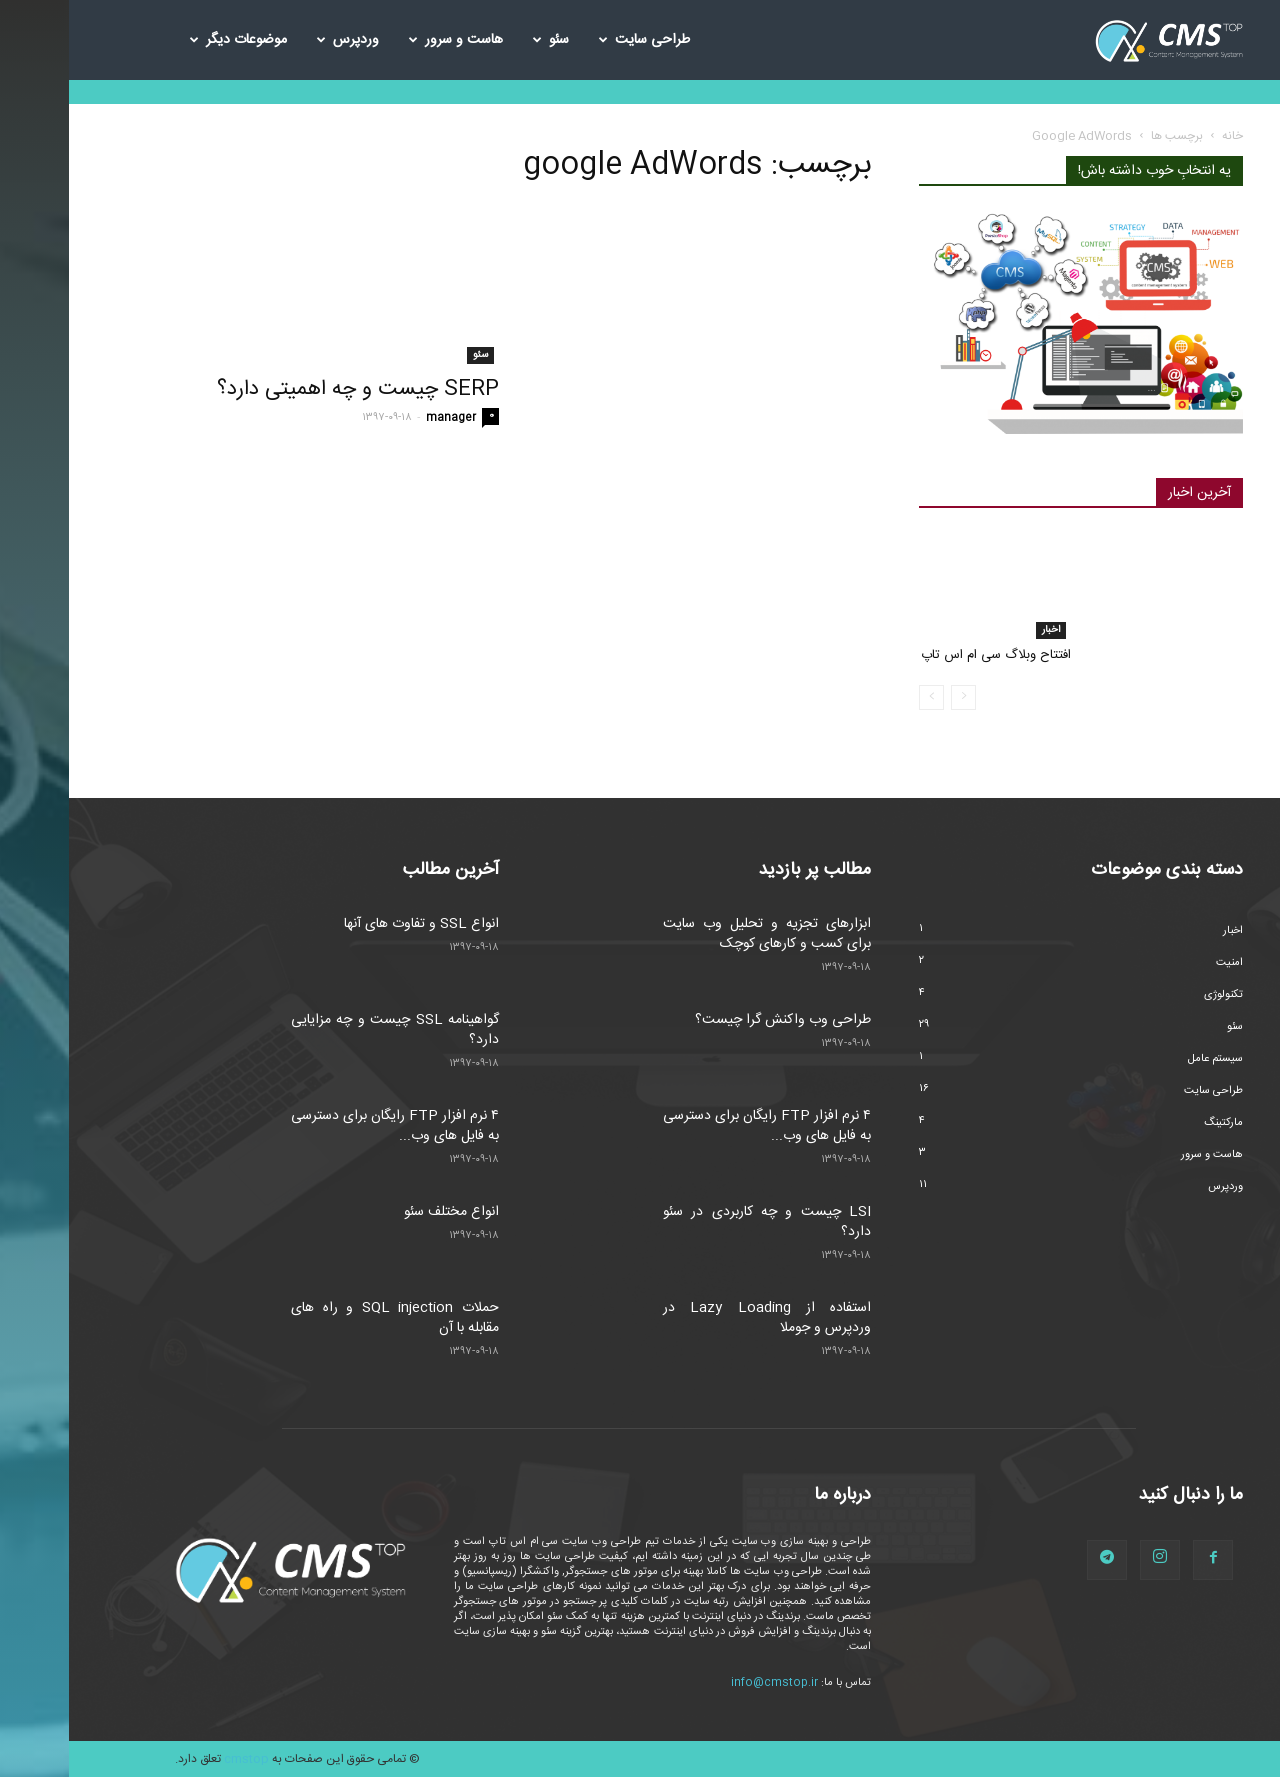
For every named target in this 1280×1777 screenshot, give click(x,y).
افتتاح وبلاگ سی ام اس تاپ (927, 655)
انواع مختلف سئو (382, 1212)
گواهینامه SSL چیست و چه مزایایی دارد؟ (326, 1030)
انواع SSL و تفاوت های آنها (352, 924)
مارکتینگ (1154, 1123)
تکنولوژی (1154, 995)
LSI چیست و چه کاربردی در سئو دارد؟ (698, 1222)
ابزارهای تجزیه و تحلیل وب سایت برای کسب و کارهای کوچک (698, 934)
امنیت (1160, 963)
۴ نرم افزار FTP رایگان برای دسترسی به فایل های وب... (326, 1126)
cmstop (177, 1759)
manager (382, 418)
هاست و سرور (387, 40)
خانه (1163, 136)
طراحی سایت (575, 40)
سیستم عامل (1146, 1059)
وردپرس (279, 40)
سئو (482, 40)
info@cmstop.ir (705, 1683)
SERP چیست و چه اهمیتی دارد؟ (289, 389)
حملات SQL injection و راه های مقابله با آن (326, 1318)
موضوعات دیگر (169, 40)
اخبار (982, 630)
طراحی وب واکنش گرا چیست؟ (714, 1020)
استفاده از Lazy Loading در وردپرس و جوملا (698, 1318)
